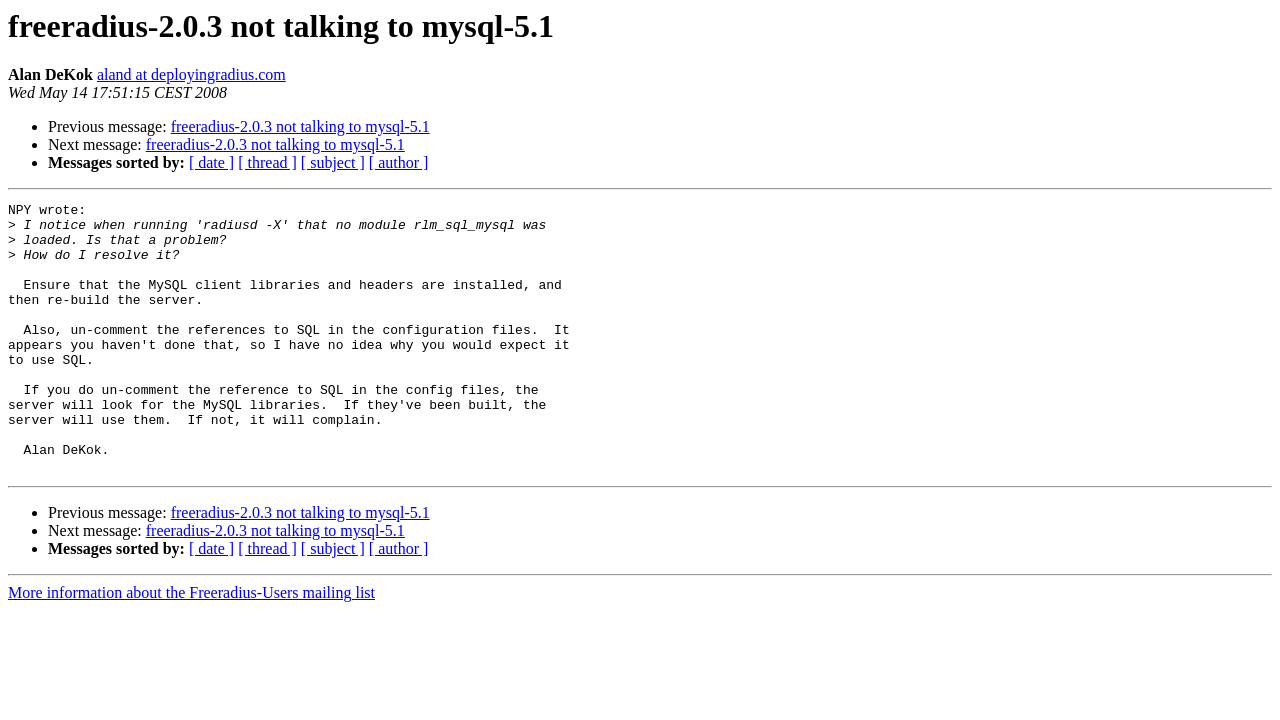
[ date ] (211, 162)
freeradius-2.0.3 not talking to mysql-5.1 (300, 126)
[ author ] (399, 162)
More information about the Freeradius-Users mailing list (191, 646)
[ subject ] (333, 162)
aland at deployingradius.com (191, 74)
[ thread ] (267, 162)
